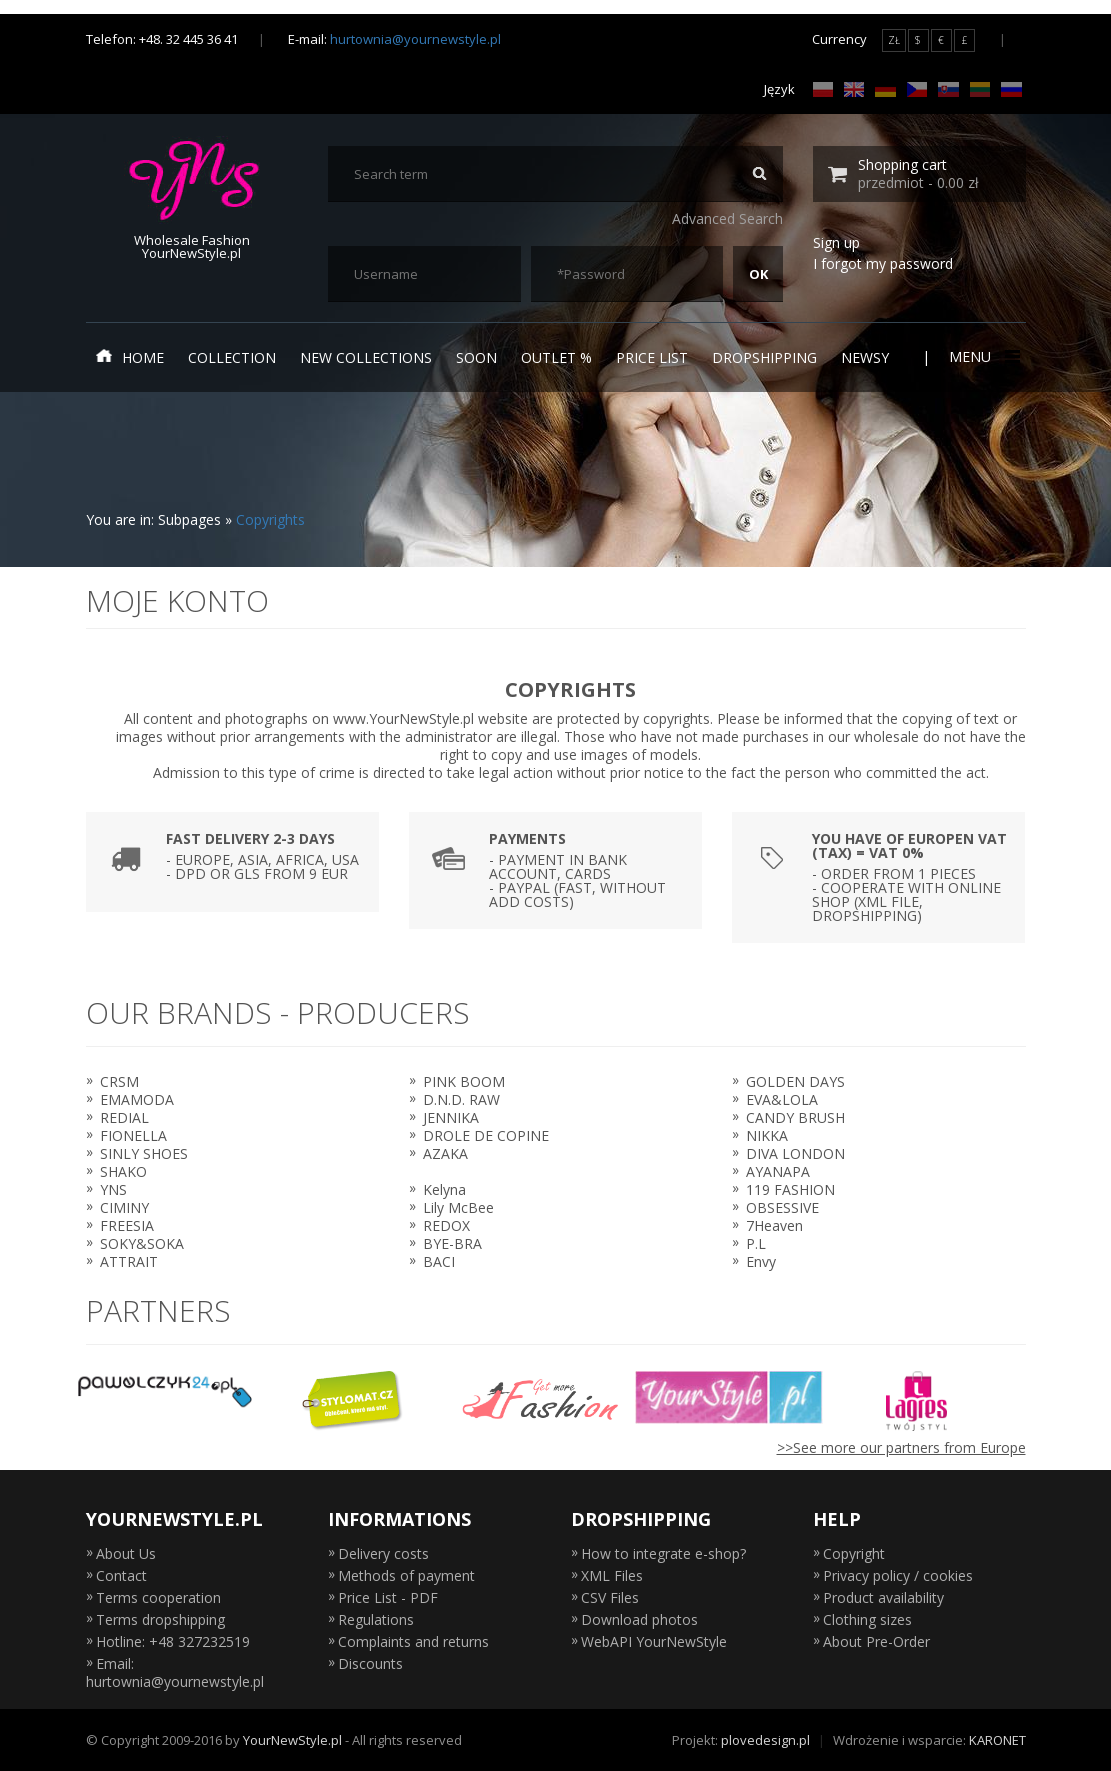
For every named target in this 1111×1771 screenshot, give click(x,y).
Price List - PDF (388, 1597)
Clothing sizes (867, 1619)
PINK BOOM (464, 1081)
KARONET (997, 1740)
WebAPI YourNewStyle (654, 1641)
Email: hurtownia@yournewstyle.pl (175, 1672)
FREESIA (127, 1225)
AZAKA (445, 1153)
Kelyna (444, 1189)
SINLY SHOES (144, 1153)
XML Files (612, 1575)
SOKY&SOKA (142, 1243)
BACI (439, 1261)
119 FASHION (790, 1189)
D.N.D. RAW (461, 1099)
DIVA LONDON (795, 1153)
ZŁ (894, 40)
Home (130, 357)
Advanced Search (727, 218)
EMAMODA (137, 1099)
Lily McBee (458, 1207)
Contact (121, 1575)
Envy (761, 1261)
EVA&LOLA (782, 1099)
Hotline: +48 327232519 (173, 1641)
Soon (476, 357)
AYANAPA (778, 1171)
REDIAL (124, 1117)
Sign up (836, 242)
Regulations (376, 1619)
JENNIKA (451, 1117)
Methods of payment (406, 1575)
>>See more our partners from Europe (901, 1447)
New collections (366, 357)
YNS (113, 1189)
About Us (126, 1553)
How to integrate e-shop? (663, 1553)
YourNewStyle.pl (292, 1740)
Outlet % (556, 357)
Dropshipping (764, 357)
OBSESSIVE (782, 1207)
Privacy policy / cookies (898, 1575)
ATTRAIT (129, 1261)
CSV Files (610, 1597)
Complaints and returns (413, 1641)
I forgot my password (883, 263)
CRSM (119, 1081)
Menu (982, 356)
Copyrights (270, 519)
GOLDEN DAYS (795, 1081)
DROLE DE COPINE (486, 1135)
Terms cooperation (158, 1597)
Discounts (370, 1663)
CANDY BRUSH (795, 1117)
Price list (652, 357)
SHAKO (123, 1171)
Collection (232, 357)
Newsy (865, 357)
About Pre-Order (876, 1641)
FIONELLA (133, 1135)
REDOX (446, 1225)
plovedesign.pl (765, 1740)
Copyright (854, 1553)
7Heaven (774, 1225)
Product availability (883, 1597)
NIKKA (767, 1135)
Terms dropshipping (160, 1619)
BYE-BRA (452, 1243)
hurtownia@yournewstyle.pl (415, 39)
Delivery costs (383, 1553)
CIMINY (124, 1207)
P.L (756, 1243)
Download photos (639, 1619)
